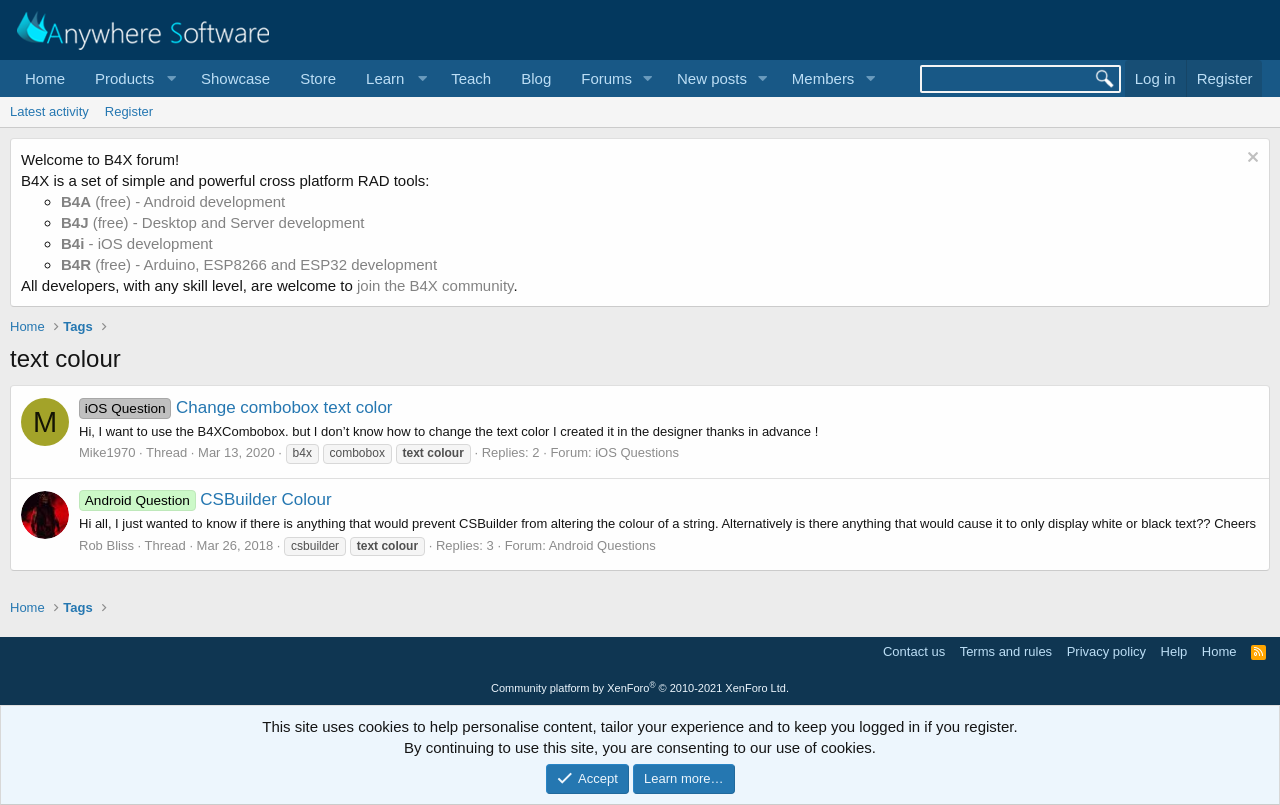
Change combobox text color (236, 407)
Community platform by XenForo (640, 688)
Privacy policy (1106, 651)
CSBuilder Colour (205, 499)
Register (129, 111)
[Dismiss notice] (1250, 159)
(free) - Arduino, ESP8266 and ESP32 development (249, 264)
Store (318, 78)
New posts (712, 78)
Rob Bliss (106, 545)
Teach (471, 78)
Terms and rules (1006, 651)
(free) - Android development (173, 201)
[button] (133, 78)
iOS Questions (637, 452)
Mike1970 (107, 452)
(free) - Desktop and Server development (213, 222)
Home (45, 78)
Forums (606, 78)
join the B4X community (435, 285)
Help (1174, 651)
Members (823, 78)
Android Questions (602, 545)
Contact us (914, 651)
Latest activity (49, 111)
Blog (536, 78)
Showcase (235, 78)
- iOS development (137, 243)
